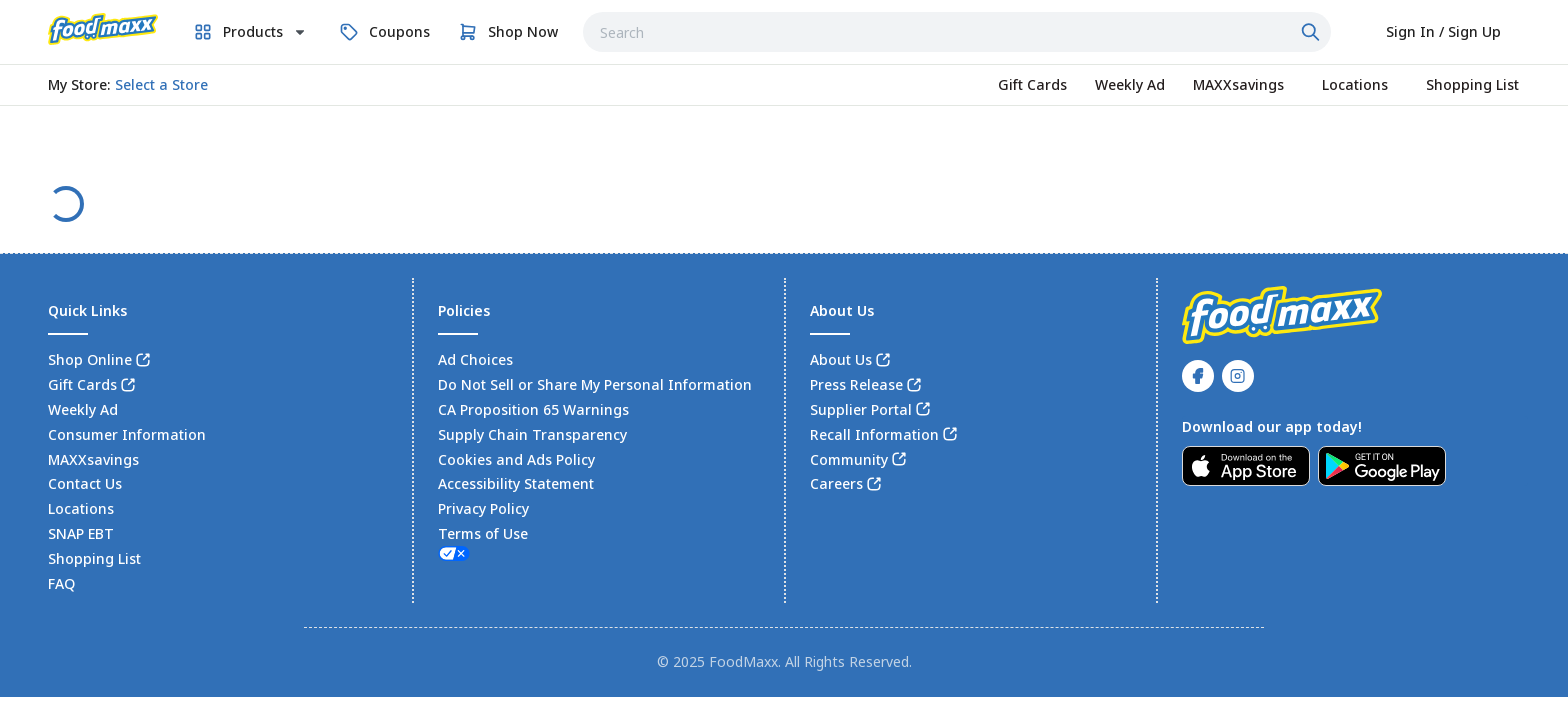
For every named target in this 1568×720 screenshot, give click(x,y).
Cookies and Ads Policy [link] (516, 459)
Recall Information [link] (874, 434)
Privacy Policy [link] (483, 508)
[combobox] (957, 32)
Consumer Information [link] (127, 434)
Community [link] (849, 459)
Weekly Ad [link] (83, 409)
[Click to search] (1313, 32)
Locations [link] (81, 508)
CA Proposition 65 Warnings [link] (533, 409)
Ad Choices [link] (475, 359)
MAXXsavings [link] (93, 459)
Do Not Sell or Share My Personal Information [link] (595, 384)
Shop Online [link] (90, 359)
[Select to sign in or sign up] (1443, 32)
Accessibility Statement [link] (516, 483)
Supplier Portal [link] (861, 409)
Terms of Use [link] (483, 533)
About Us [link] (841, 359)
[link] (103, 29)
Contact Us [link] (85, 483)
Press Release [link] (856, 384)
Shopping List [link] (94, 558)
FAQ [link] (61, 583)
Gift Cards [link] (82, 384)
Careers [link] (836, 483)
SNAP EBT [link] (81, 533)
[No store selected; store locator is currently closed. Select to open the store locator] (161, 85)
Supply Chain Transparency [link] (532, 434)
